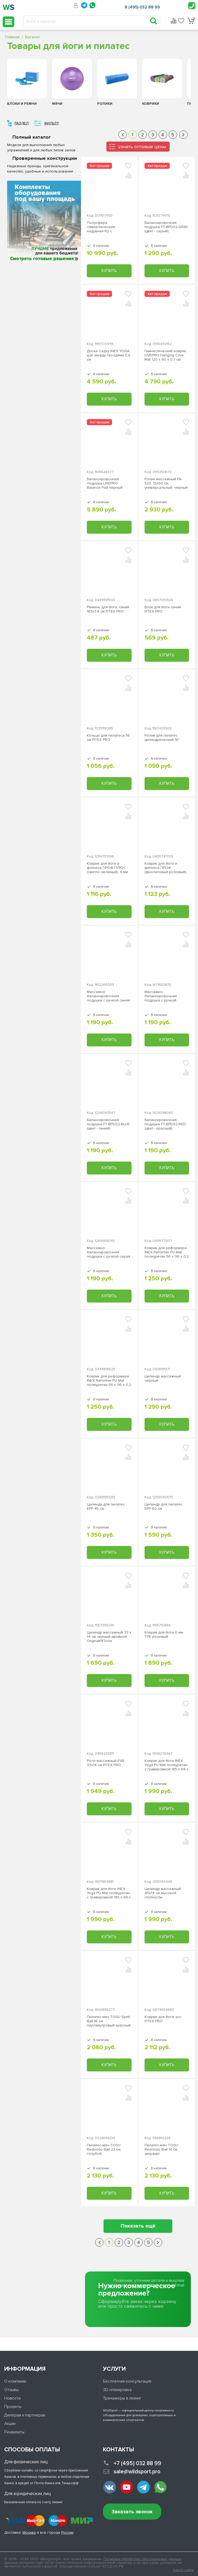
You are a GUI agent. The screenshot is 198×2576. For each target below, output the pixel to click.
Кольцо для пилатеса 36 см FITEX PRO (108, 737)
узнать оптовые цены (142, 146)
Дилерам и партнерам (24, 2415)
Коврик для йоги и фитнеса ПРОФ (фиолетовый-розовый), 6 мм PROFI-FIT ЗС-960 (166, 867)
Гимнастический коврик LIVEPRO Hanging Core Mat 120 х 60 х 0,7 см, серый (165, 355)
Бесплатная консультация (127, 2381)
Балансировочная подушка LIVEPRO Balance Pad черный (105, 483)
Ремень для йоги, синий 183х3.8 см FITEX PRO (108, 609)
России (67, 2532)
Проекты (12, 2406)
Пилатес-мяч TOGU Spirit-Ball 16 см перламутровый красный (109, 2021)
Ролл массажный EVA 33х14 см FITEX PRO (105, 1763)
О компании (15, 2381)
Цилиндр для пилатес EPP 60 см (163, 1506)
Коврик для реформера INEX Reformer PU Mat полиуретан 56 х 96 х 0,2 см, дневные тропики (167, 1252)
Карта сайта (183, 2570)
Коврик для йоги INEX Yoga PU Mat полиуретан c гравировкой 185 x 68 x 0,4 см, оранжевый (166, 1765)
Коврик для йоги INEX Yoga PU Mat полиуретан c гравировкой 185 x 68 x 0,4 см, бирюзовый (109, 1893)
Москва (29, 2532)
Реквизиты (14, 2432)
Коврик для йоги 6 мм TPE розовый (164, 1634)
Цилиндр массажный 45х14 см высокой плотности (163, 1893)
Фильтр (51, 123)
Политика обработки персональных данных (142, 2559)
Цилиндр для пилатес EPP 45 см (106, 1506)
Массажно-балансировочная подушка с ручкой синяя (108, 996)
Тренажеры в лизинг (122, 2398)
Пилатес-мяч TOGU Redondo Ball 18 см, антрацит (161, 2149)
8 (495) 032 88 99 (142, 7)
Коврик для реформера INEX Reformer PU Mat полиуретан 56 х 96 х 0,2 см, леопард (109, 1380)
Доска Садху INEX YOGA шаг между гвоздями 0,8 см (108, 355)
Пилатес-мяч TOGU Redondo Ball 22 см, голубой (104, 2149)
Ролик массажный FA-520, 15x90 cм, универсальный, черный (166, 483)
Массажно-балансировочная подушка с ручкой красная (161, 996)
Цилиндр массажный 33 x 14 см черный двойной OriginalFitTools (109, 1636)
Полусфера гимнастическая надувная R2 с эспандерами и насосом (108, 227)
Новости (12, 2398)
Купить (109, 270)
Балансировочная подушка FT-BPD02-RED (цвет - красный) (165, 1124)
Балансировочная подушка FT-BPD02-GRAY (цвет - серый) (166, 227)
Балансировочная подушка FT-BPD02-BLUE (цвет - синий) (108, 1124)
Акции (10, 2423)
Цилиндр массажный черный (163, 1378)
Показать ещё (138, 2226)
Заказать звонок (132, 2512)
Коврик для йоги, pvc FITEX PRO (163, 2019)
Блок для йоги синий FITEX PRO (163, 609)
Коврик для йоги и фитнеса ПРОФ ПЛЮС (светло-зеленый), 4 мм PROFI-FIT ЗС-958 (107, 867)
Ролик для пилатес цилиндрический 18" (162, 737)
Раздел (22, 123)
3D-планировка (117, 2389)
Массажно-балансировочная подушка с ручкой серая (108, 1252)
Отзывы (11, 2389)
